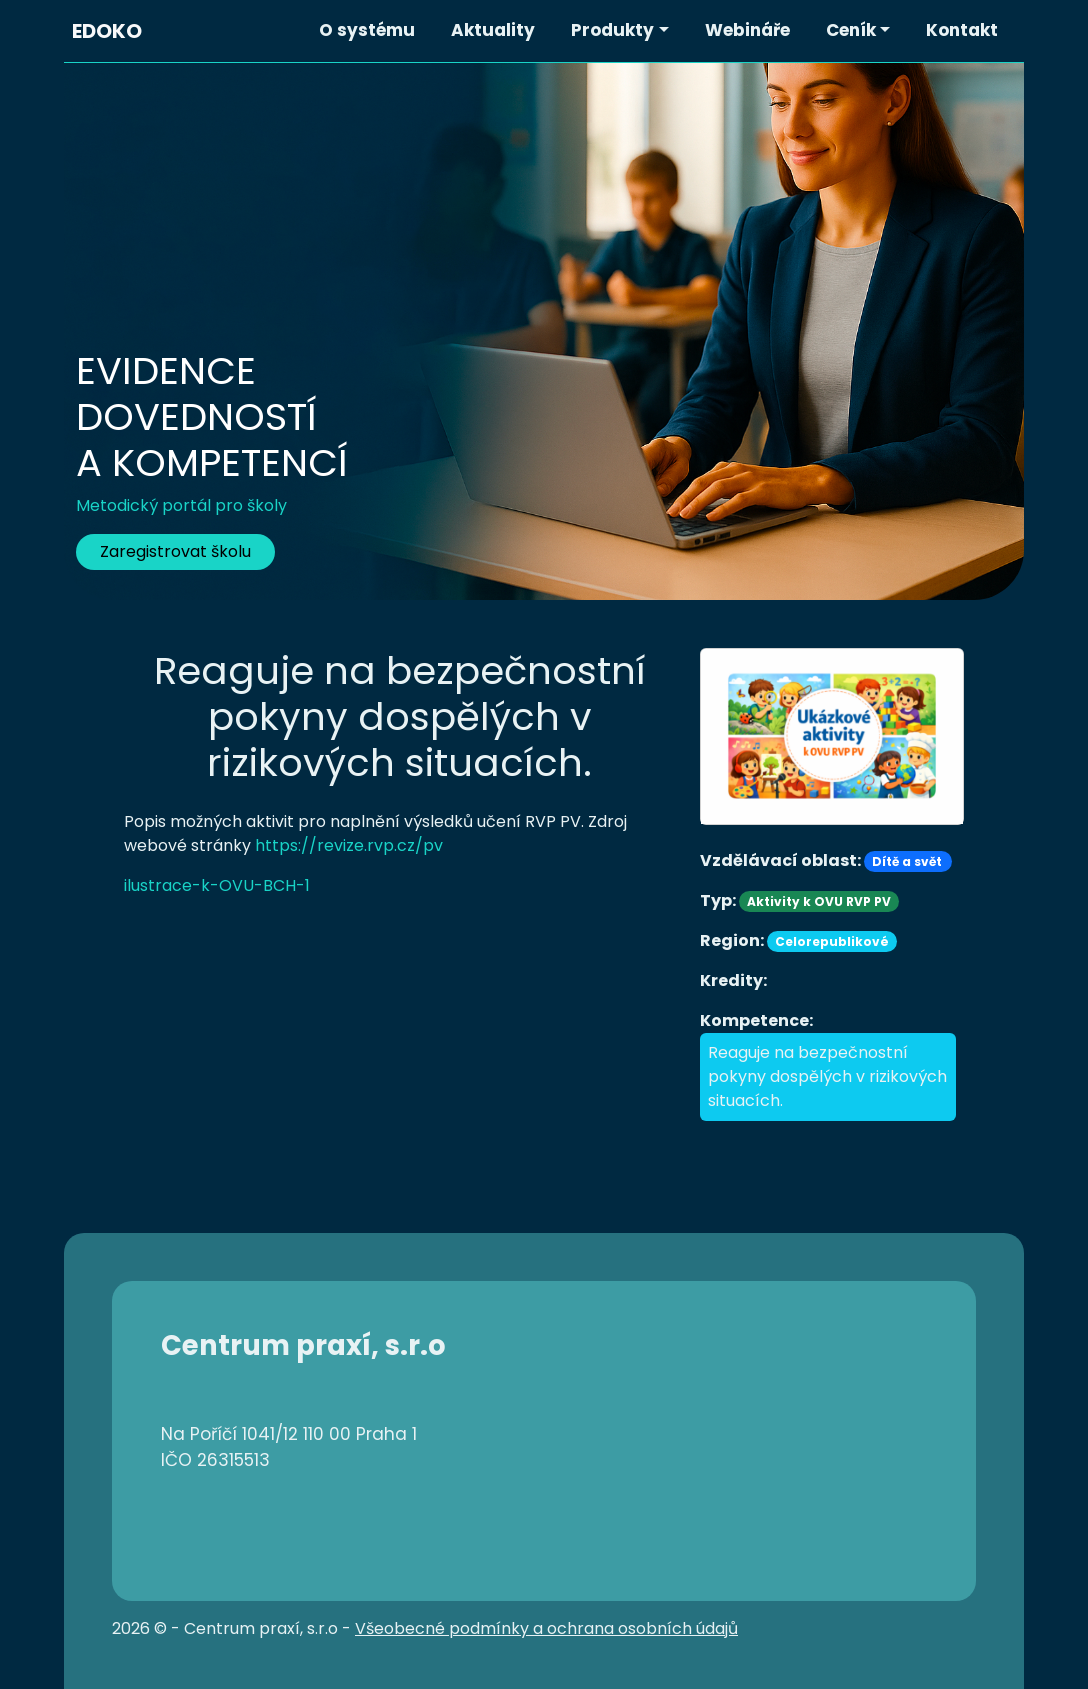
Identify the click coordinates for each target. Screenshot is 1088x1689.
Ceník (851, 30)
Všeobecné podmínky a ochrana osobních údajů (546, 1628)
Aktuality (493, 30)
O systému (367, 30)
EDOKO (107, 31)
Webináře (747, 30)
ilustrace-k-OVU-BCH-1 (217, 885)
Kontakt (962, 30)
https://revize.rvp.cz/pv (349, 845)
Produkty (612, 30)
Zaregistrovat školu (175, 551)
